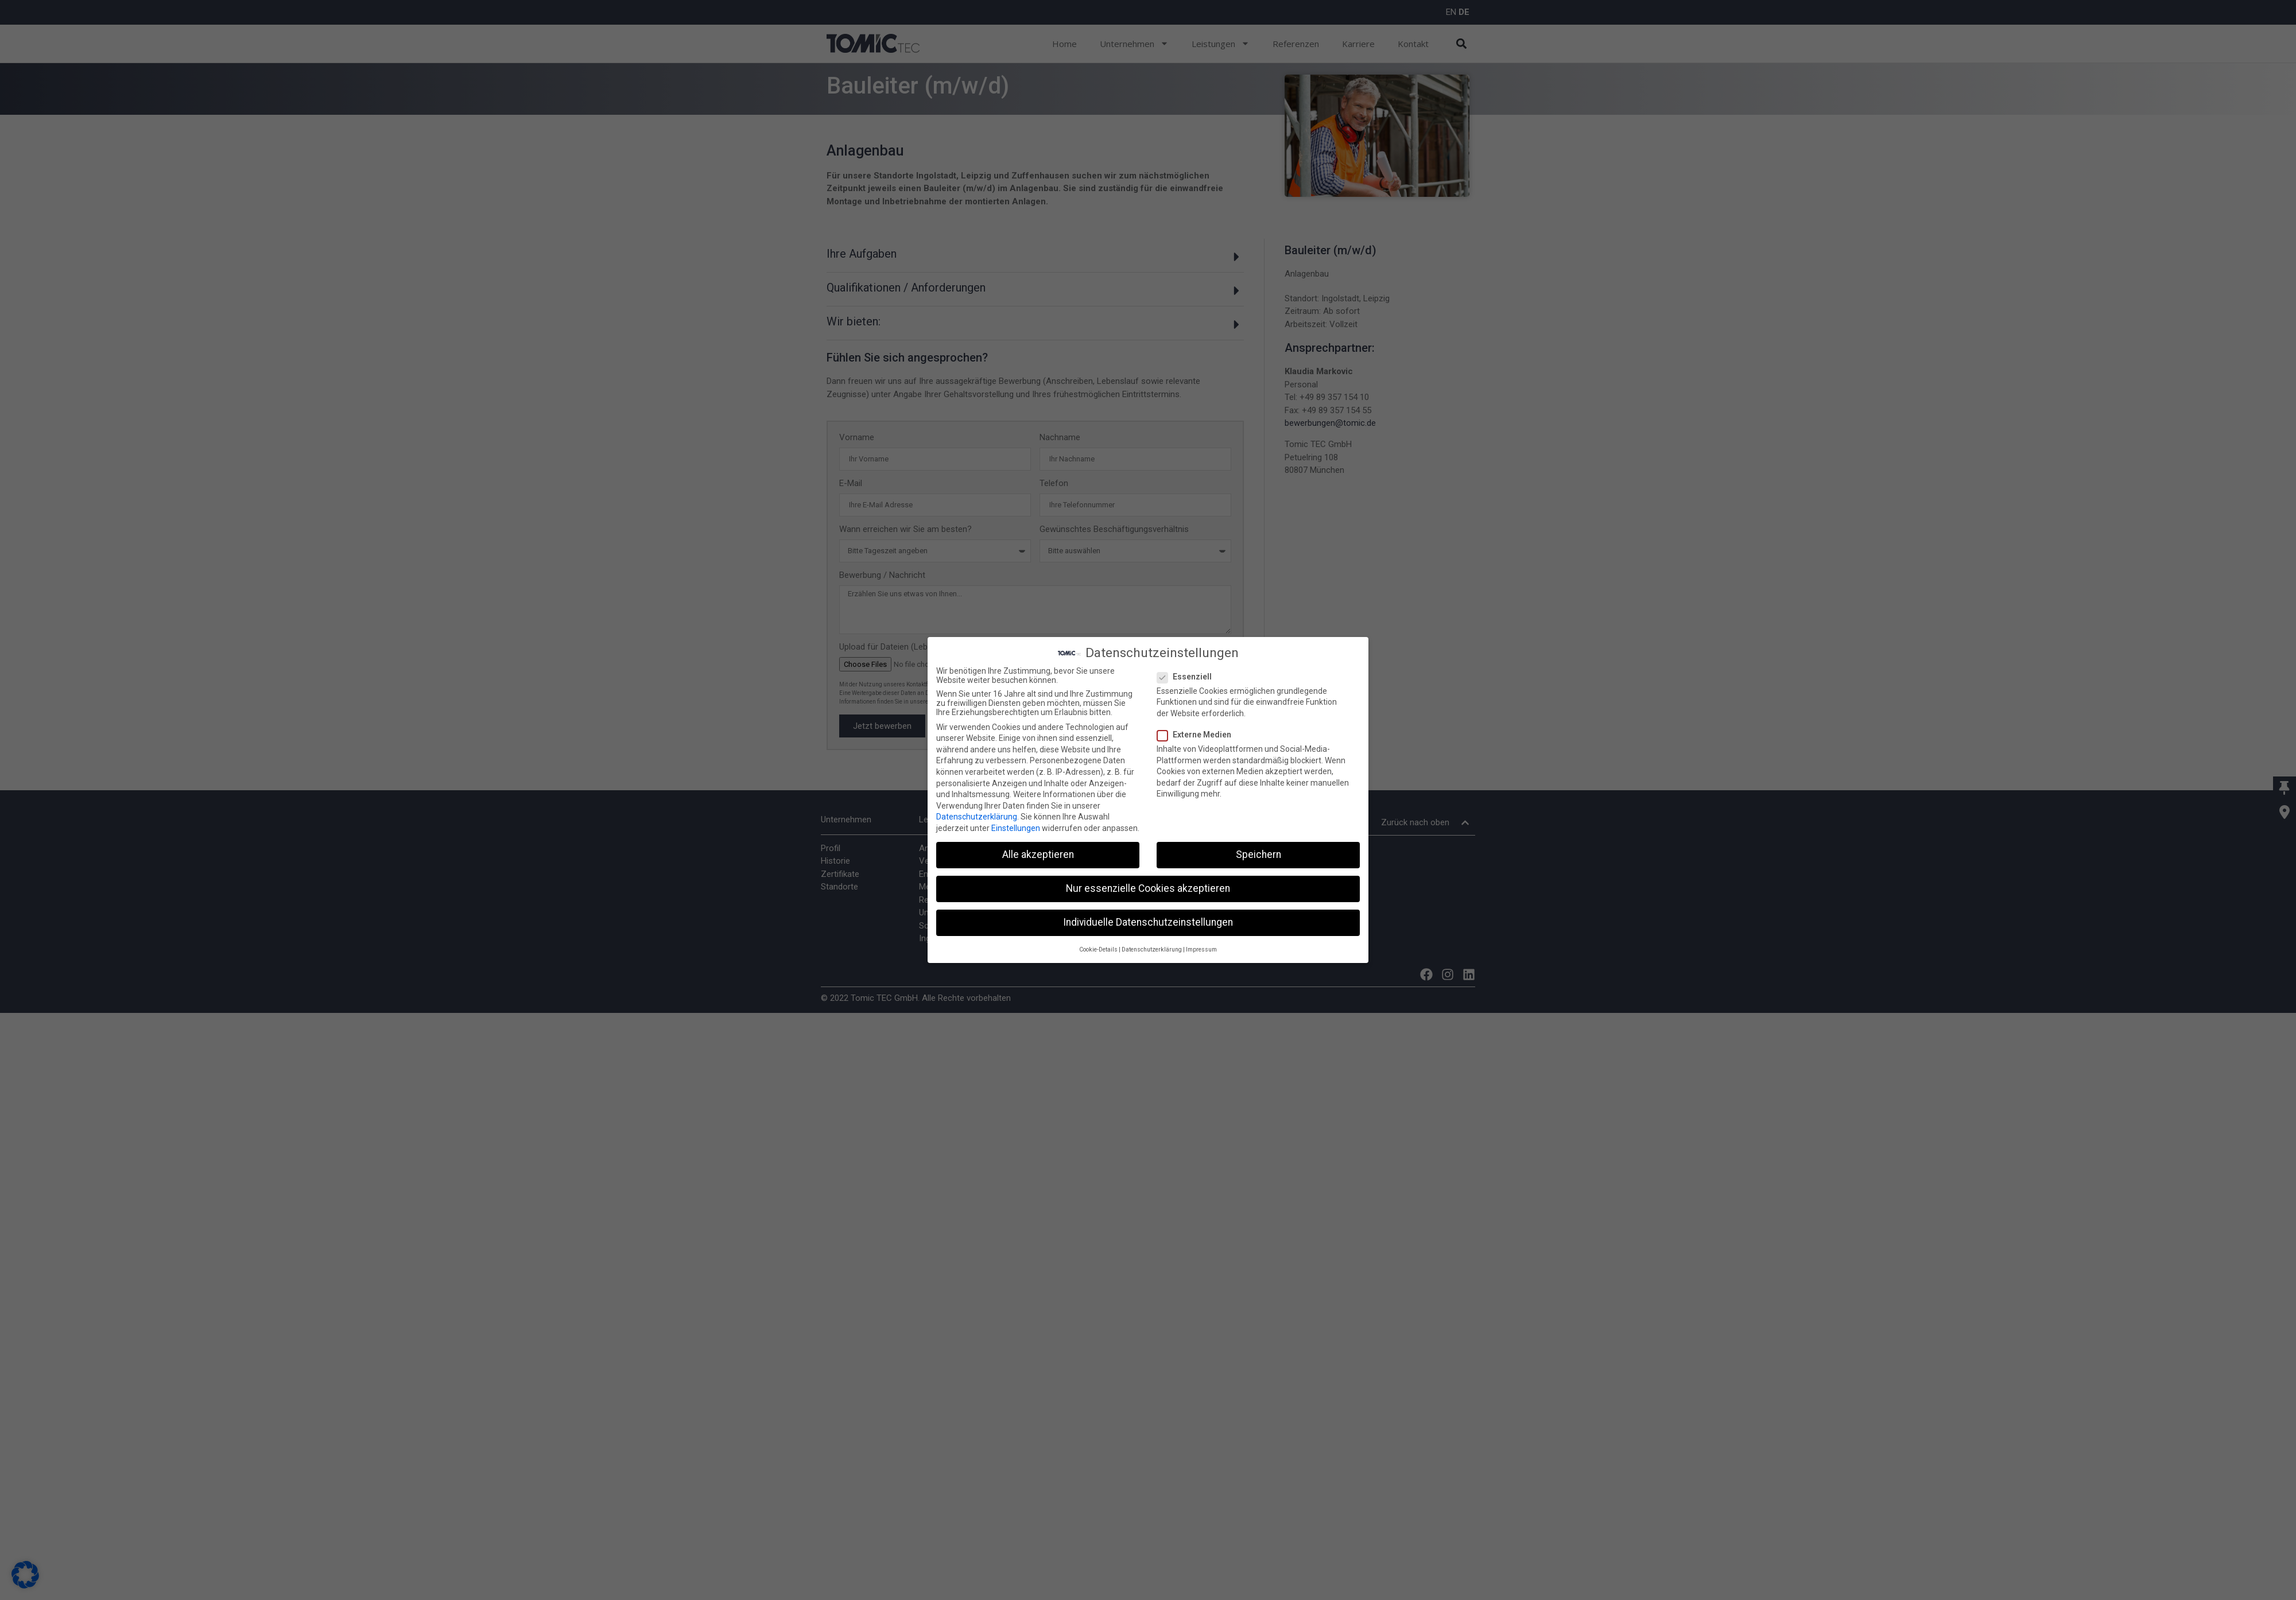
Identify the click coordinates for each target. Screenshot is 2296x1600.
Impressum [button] (1201, 948)
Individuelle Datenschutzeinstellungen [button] (1148, 921)
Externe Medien (1198, 733)
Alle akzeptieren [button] (1038, 853)
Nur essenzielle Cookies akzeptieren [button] (1148, 887)
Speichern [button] (1258, 853)
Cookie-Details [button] (1098, 948)
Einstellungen (1015, 827)
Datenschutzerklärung (976, 815)
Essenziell (1188, 674)
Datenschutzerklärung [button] (1152, 948)
